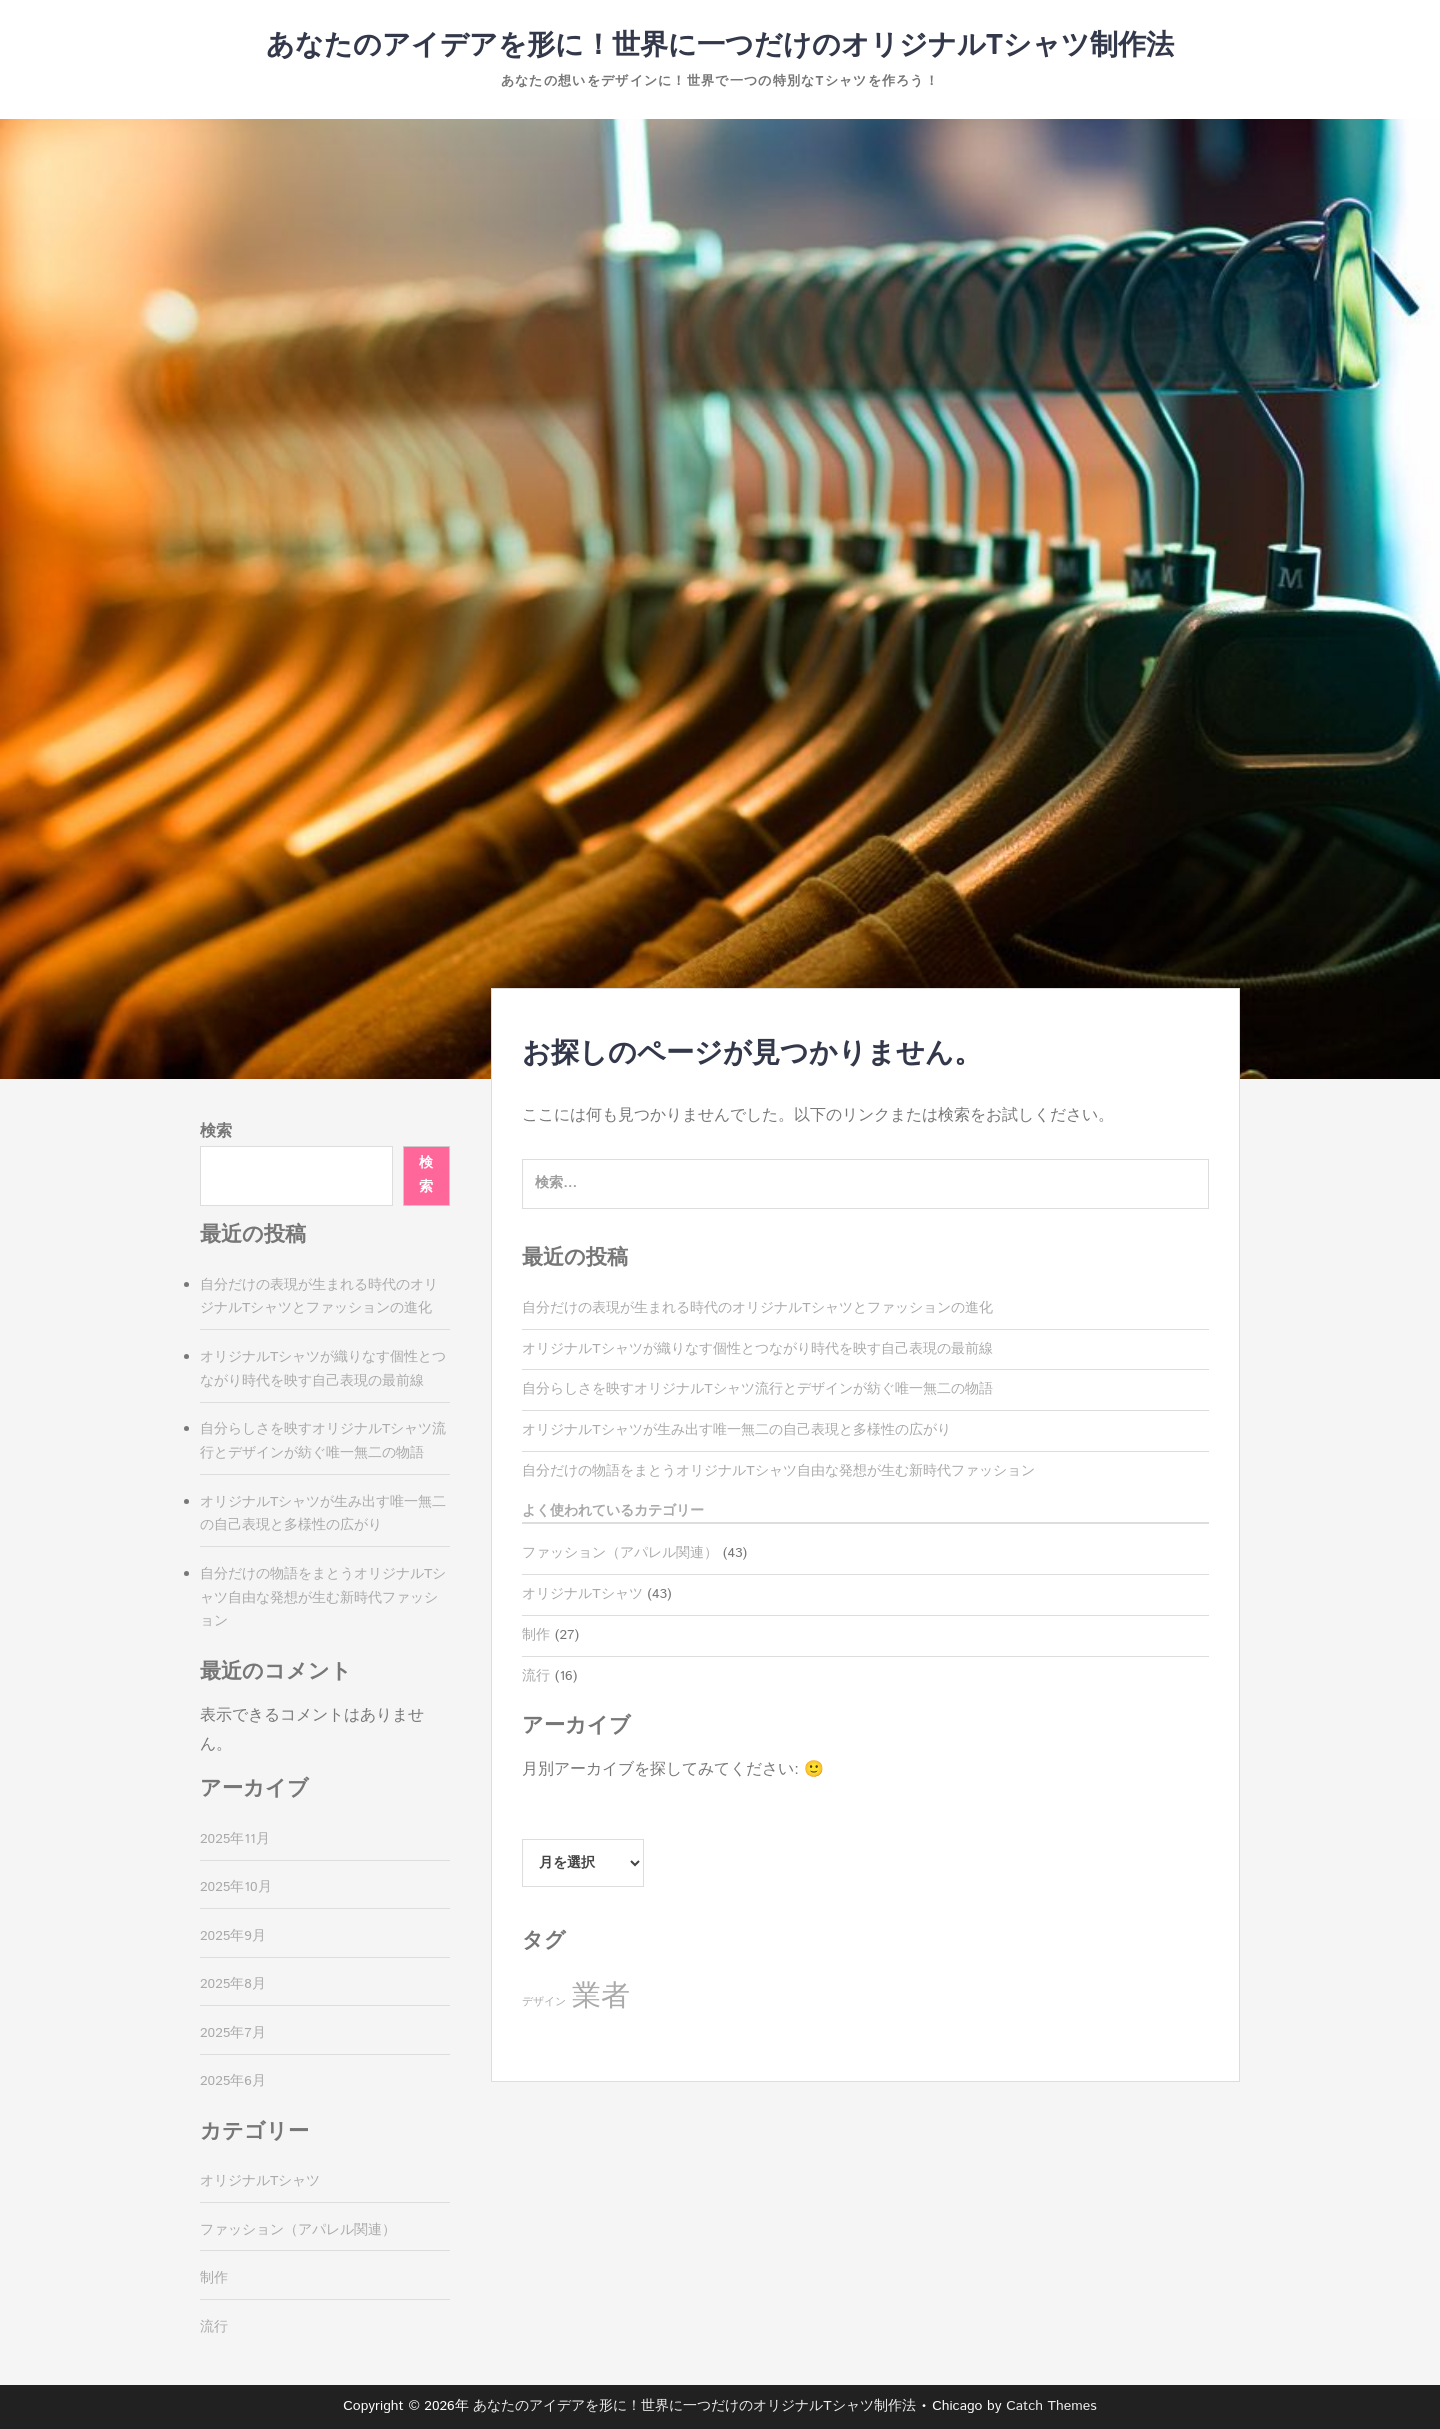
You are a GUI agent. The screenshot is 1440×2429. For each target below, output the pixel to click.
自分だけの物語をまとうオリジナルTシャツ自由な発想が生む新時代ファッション (778, 1471)
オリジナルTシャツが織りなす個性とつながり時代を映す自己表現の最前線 (757, 1349)
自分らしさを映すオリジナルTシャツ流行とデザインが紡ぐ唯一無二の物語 (757, 1389)
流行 (536, 1676)
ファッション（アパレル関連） (620, 1553)
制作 (536, 1635)
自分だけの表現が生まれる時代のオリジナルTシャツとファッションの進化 (757, 1308)
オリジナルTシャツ (582, 1594)
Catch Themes (1051, 2406)
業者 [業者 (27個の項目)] (601, 1996)
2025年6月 (233, 2081)
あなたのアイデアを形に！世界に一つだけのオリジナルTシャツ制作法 (720, 46)
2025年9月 (233, 1936)
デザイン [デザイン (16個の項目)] (544, 2002)
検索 (216, 1131)
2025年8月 (233, 1984)
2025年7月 (233, 2033)
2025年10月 (236, 1887)
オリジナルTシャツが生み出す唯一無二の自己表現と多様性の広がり (736, 1430)
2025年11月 (235, 1839)
